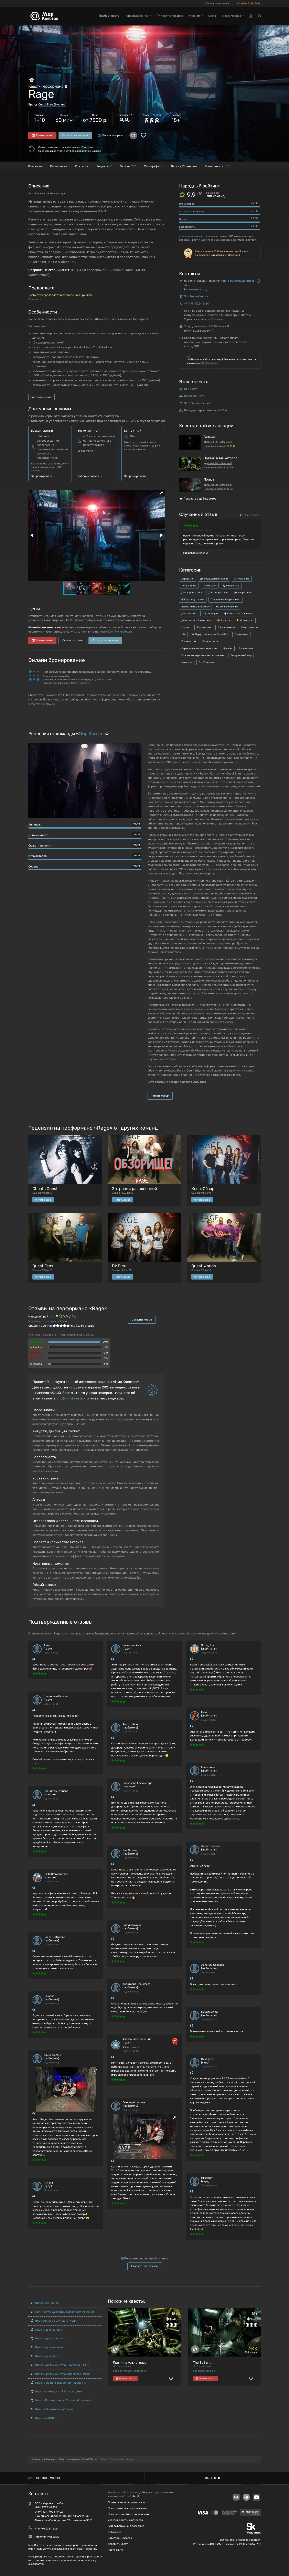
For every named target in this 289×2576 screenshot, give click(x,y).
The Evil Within (204, 2362)
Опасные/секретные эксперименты (202, 655)
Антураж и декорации (191, 211)
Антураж (34, 824)
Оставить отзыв (72, 640)
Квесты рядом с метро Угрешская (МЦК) (60, 2374)
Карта (212, 16)
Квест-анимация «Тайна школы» (56, 2391)
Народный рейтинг (192, 236)
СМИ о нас (114, 2532)
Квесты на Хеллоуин (238, 613)
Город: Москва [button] (232, 16)
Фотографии (153, 166)
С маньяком (241, 634)
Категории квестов (120, 2537)
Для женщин (210, 613)
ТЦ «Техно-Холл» (195, 296)
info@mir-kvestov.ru (118, 631)
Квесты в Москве (45, 2303)
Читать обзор (160, 1095)
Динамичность (38, 835)
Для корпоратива (191, 592)
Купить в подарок (75, 135)
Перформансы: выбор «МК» (210, 634)
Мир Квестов (92, 733)
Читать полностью (41, 397)
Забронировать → (43, 476)
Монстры (186, 662)
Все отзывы (250, 515)
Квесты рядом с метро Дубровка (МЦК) (60, 2365)
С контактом (188, 641)
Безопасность (187, 226)
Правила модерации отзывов (126, 2502)
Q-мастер (36, 1363)
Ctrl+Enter (130, 2496)
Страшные (187, 578)
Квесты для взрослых (48, 2338)
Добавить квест (118, 2543)
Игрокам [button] (195, 16)
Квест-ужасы (249, 627)
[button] (161, 493)
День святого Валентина (196, 620)
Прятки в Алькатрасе (220, 458)
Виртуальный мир (241, 655)
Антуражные (241, 578)
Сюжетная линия (40, 845)
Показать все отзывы (144, 2266)
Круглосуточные (192, 599)
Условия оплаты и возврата (125, 2520)
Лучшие (227, 648)
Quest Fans (42, 1266)
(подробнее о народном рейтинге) (48, 1321)
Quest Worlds (203, 1266)
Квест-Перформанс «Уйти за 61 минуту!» (61, 2400)
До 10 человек (207, 662)
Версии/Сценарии (184, 166)
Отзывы (128, 166)
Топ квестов (204, 627)
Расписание (58, 166)
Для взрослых (242, 592)
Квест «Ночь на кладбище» (52, 2409)
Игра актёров (186, 203)
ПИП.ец (119, 1266)
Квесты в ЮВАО (43, 2418)
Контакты (81, 166)
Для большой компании (214, 578)
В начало (211, 2478)
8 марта (223, 620)
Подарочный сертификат (225, 599)
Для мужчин (188, 613)
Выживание (246, 648)
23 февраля (244, 620)
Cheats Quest (45, 1188)
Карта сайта (115, 2549)
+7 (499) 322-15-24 (249, 3)
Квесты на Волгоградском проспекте (58, 2382)
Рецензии (104, 166)
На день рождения (227, 606)
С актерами (209, 585)
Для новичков (231, 585)
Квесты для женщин (47, 2329)
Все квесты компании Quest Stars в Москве (63, 2312)
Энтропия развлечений (134, 1188)
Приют (209, 479)
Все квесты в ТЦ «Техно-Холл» (54, 2320)
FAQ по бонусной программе (126, 2525)
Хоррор (185, 627)
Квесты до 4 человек (47, 2347)
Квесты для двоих (45, 2356)
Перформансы (226, 627)
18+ (183, 634)
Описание (35, 166)
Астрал (209, 437)
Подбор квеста (109, 16)
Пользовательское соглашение (127, 2508)
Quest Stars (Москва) (52, 104)
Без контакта (210, 641)
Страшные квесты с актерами (199, 648)
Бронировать (42, 135)
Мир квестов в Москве (44, 2478)
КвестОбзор (202, 1188)
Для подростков (218, 592)
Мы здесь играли (111, 135)
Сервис (183, 219)
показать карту (195, 289)
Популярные (188, 585)
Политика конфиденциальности (128, 2514)
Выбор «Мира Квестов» (195, 606)
